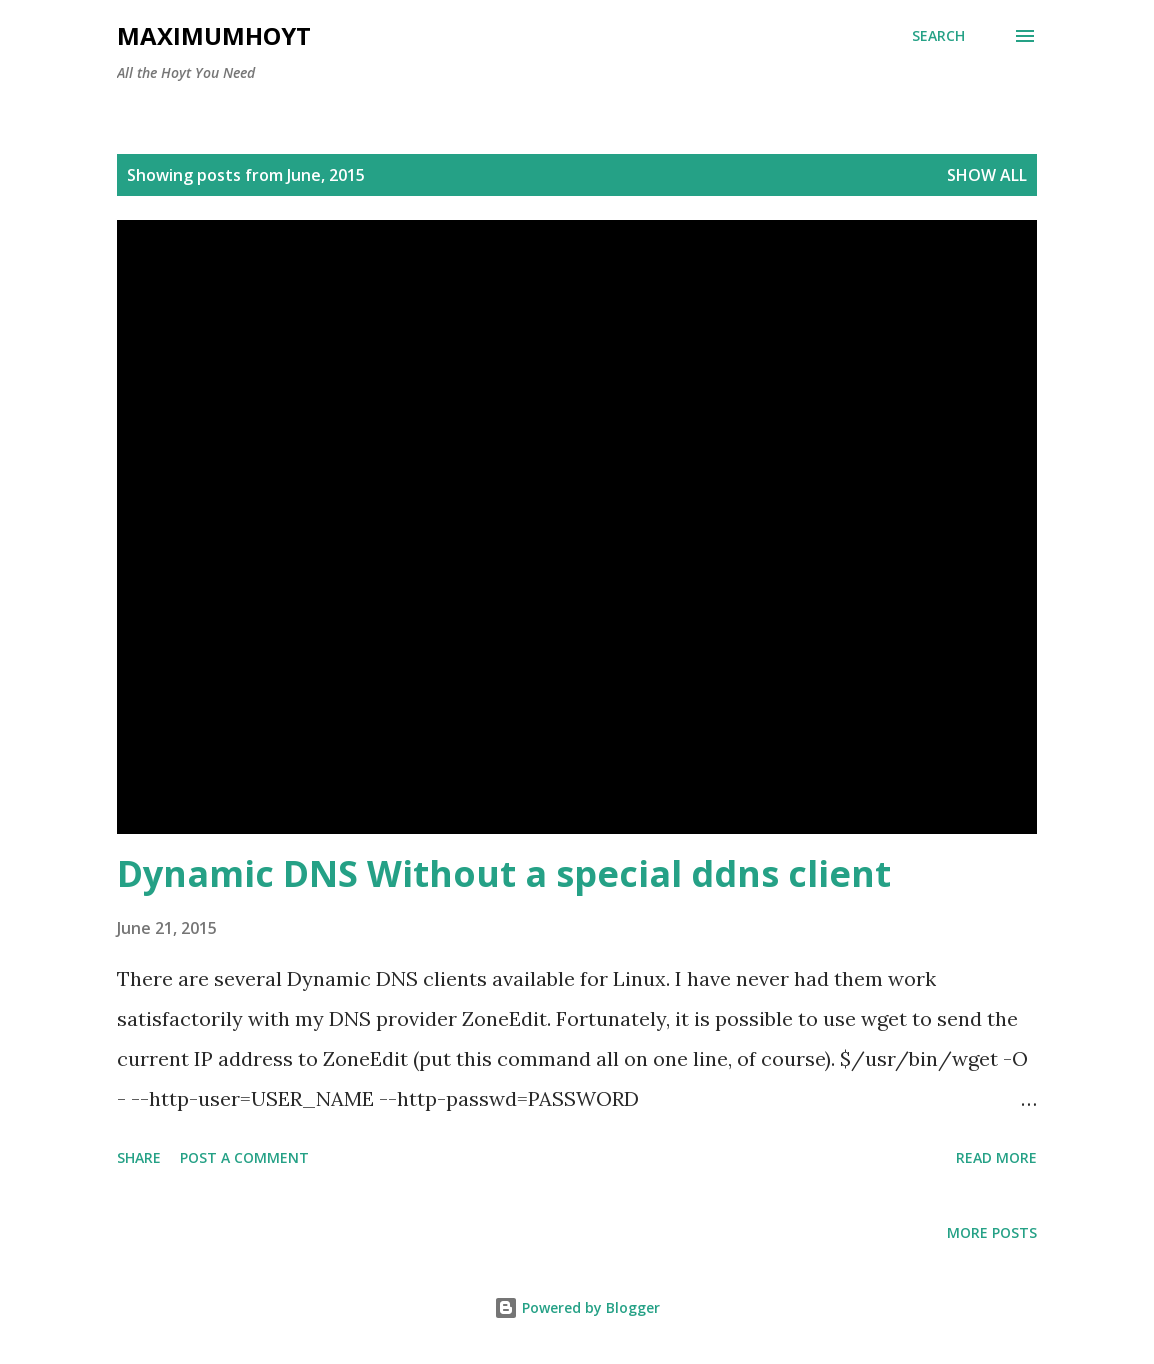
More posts (992, 1232)
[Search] (938, 36)
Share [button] (139, 1157)
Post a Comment (244, 1157)
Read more (996, 1157)
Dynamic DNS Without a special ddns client (504, 873)
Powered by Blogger (577, 1307)
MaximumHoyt (214, 35)
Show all (987, 175)
